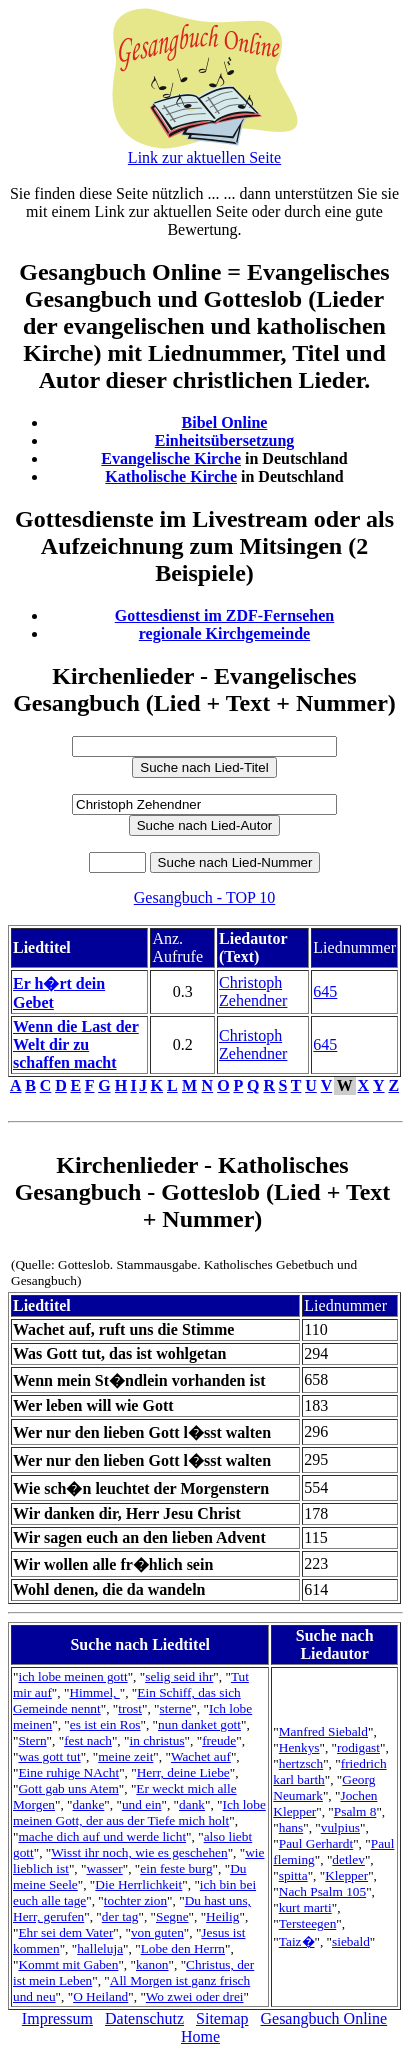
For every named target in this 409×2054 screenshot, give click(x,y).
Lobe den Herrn (183, 1948)
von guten (157, 1932)
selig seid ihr (179, 1676)
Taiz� (297, 1941)
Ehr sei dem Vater (65, 1932)
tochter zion (135, 1900)
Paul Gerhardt (316, 1843)
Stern (32, 1740)
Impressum (57, 2018)
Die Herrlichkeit (138, 1884)
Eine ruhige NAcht (68, 1772)
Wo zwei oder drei (195, 1996)
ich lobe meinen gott (72, 1676)
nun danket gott (199, 1724)
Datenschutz (144, 2018)
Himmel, (94, 1692)
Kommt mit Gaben (68, 1964)
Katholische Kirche (171, 476)
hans (291, 1827)
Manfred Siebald (323, 1731)
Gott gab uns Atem (68, 1788)
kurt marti (305, 1907)
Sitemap (222, 2018)
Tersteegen (308, 1923)
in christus (156, 1740)
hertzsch (301, 1763)
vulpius (340, 1827)
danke (89, 1804)
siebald (351, 1941)
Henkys (299, 1747)
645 (325, 991)
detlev (348, 1859)
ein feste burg (176, 1868)
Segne (172, 1916)
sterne (176, 1708)
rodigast (358, 1747)
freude (219, 1740)
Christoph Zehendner (253, 991)
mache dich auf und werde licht (102, 1836)
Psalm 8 (355, 1811)
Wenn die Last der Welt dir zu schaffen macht (76, 1044)
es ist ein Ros (105, 1724)
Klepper (346, 1875)
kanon (152, 1964)
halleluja (100, 1948)
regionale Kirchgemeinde (224, 633)
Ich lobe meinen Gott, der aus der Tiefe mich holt (139, 1812)
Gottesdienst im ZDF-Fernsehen (225, 615)
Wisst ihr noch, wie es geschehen (139, 1852)
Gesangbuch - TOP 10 (204, 897)
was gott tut (49, 1756)
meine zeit (125, 1756)
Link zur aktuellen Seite (204, 157)
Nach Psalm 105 (322, 1891)
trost (130, 1708)
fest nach (88, 1740)
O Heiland (100, 1996)
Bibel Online (225, 422)
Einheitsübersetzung (225, 440)
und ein (142, 1804)
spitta (293, 1875)
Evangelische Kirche (171, 458)
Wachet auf (201, 1756)
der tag (120, 1916)
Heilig (222, 1916)
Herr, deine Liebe (183, 1772)
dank (192, 1804)
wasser (104, 1868)
